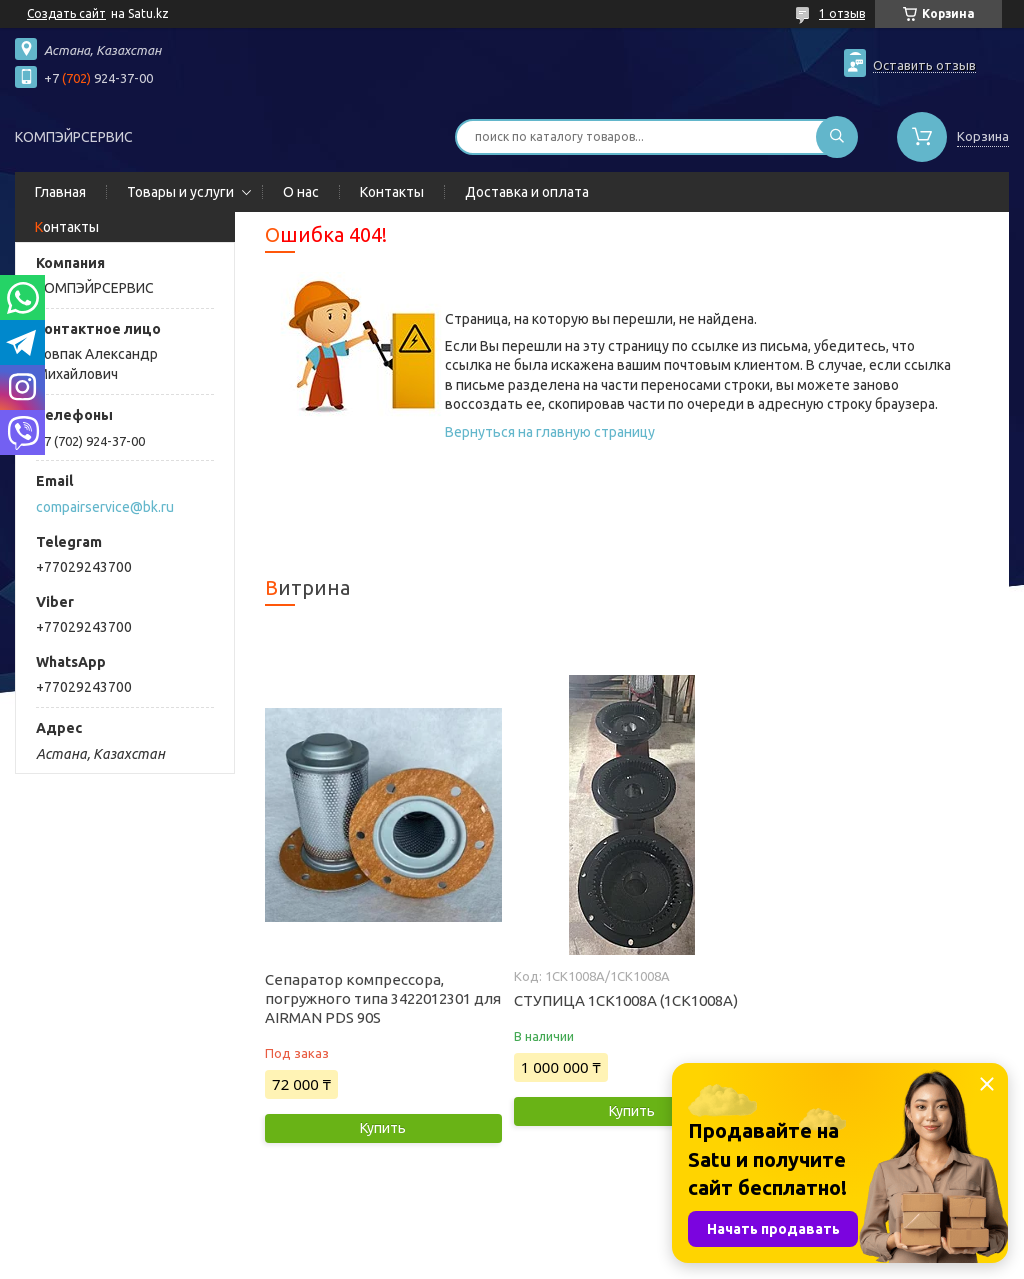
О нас (301, 192)
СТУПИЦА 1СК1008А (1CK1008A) (626, 1000)
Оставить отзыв (924, 65)
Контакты (392, 192)
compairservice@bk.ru (105, 507)
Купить (383, 1128)
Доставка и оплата (527, 192)
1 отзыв (842, 13)
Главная (60, 192)
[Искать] (837, 137)
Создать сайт (66, 13)
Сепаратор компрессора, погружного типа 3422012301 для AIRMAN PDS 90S (383, 998)
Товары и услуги (180, 192)
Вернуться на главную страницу (550, 432)
